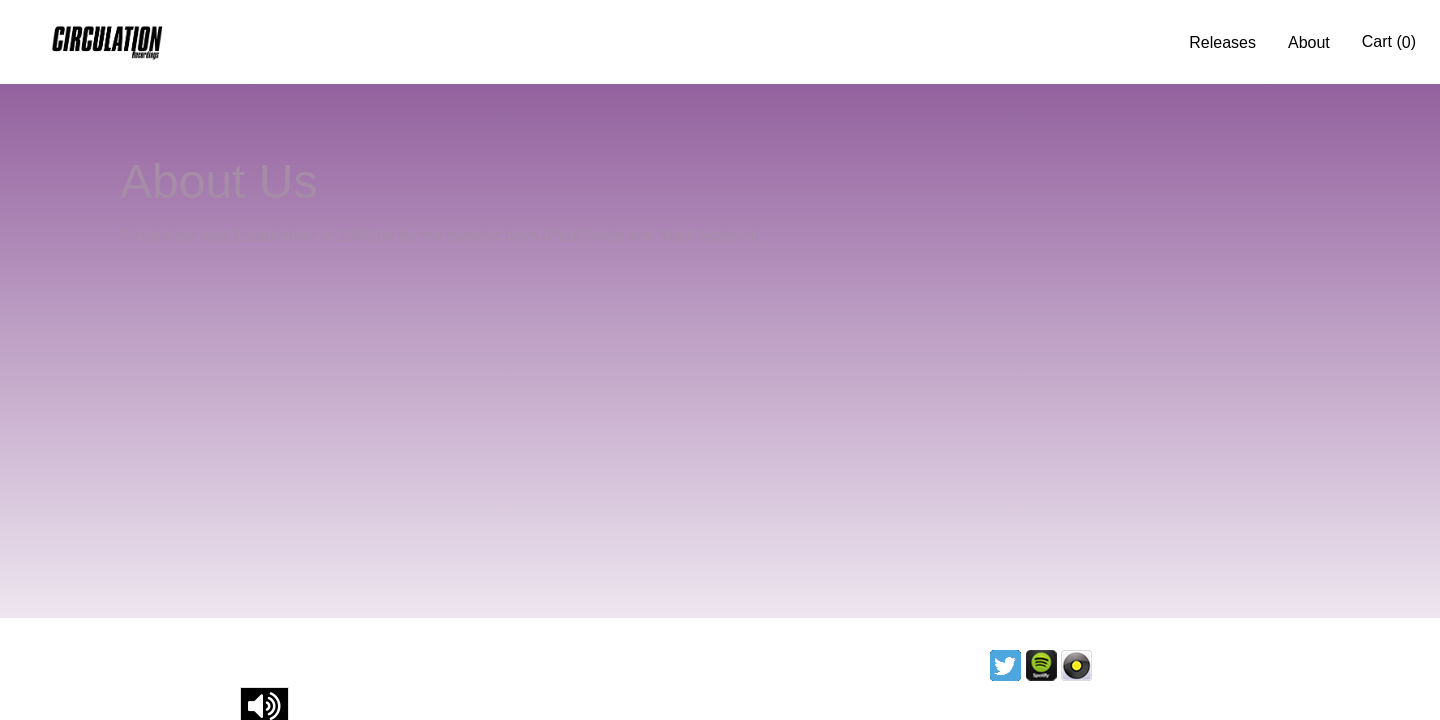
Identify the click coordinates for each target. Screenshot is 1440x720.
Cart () (1389, 42)
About (1309, 42)
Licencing (1145, 664)
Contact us (1252, 664)
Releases (1222, 42)
